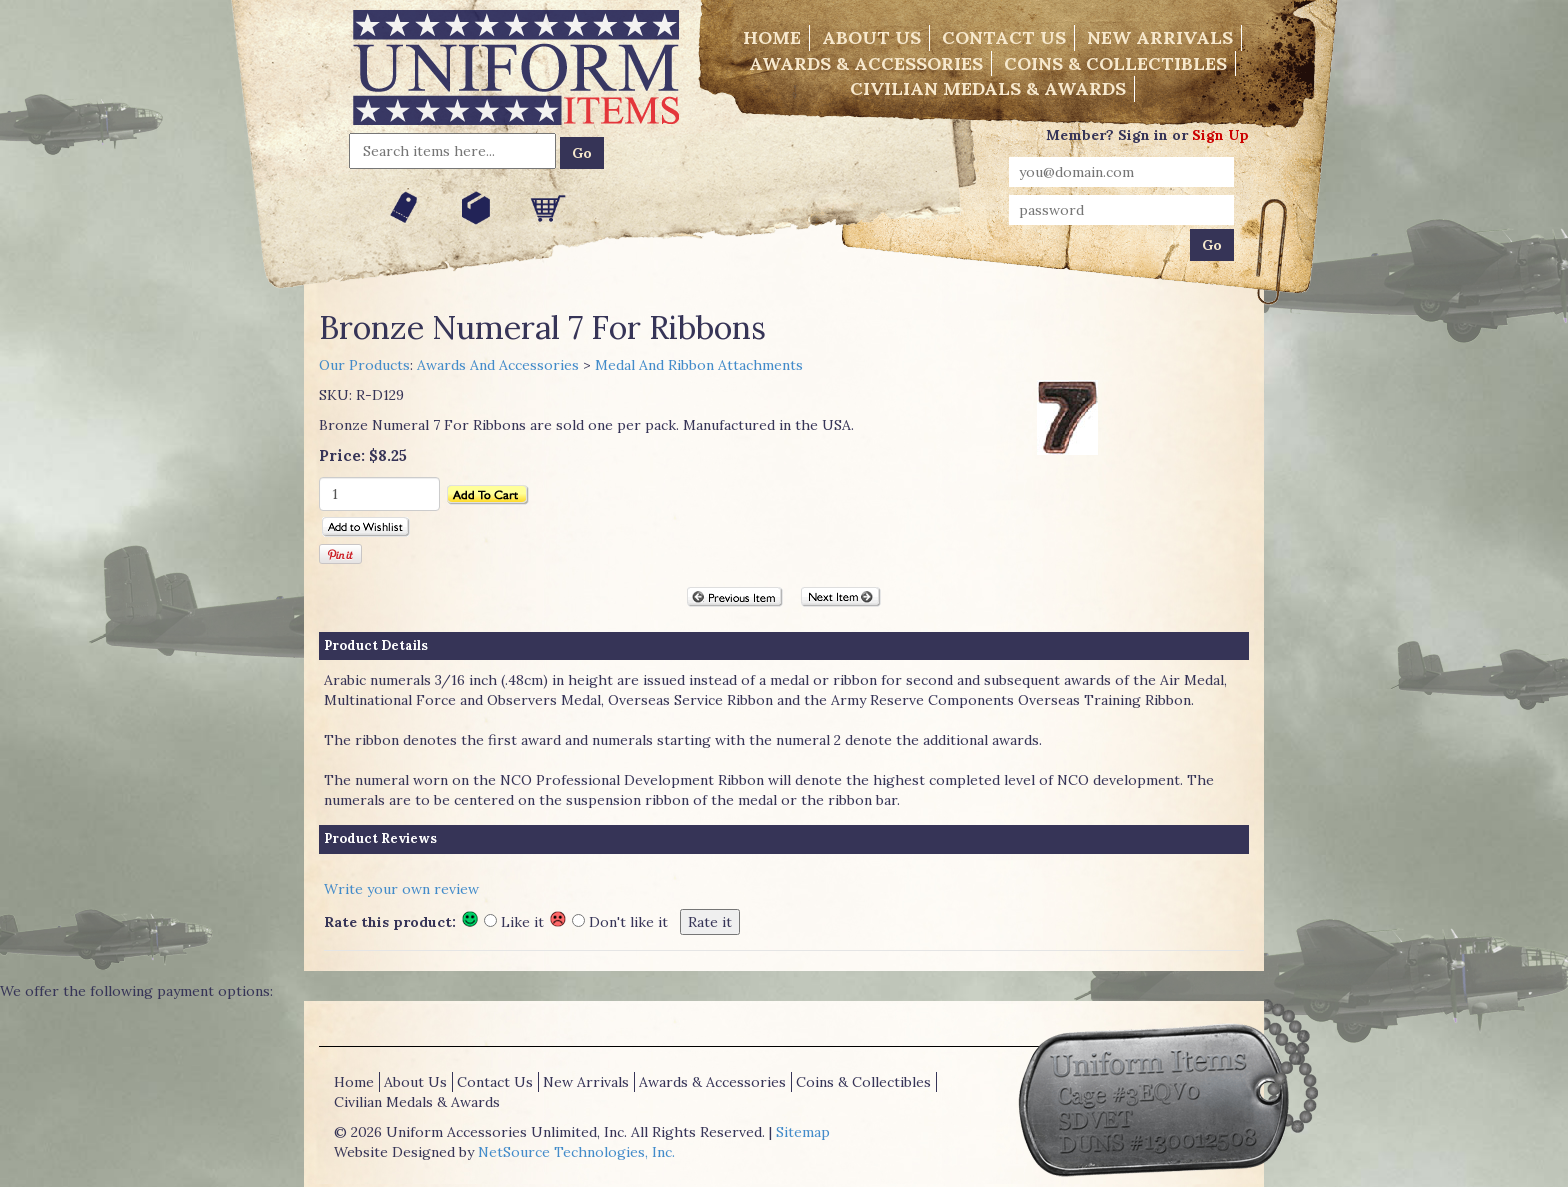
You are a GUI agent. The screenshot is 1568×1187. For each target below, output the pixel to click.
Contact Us (1004, 37)
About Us (871, 37)
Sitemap (803, 1132)
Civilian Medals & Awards (988, 88)
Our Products (364, 365)
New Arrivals (1160, 37)
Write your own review (401, 889)
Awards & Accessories (866, 63)
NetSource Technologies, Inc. (576, 1152)
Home (772, 37)
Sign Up (1220, 135)
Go (582, 153)
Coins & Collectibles (1115, 63)
